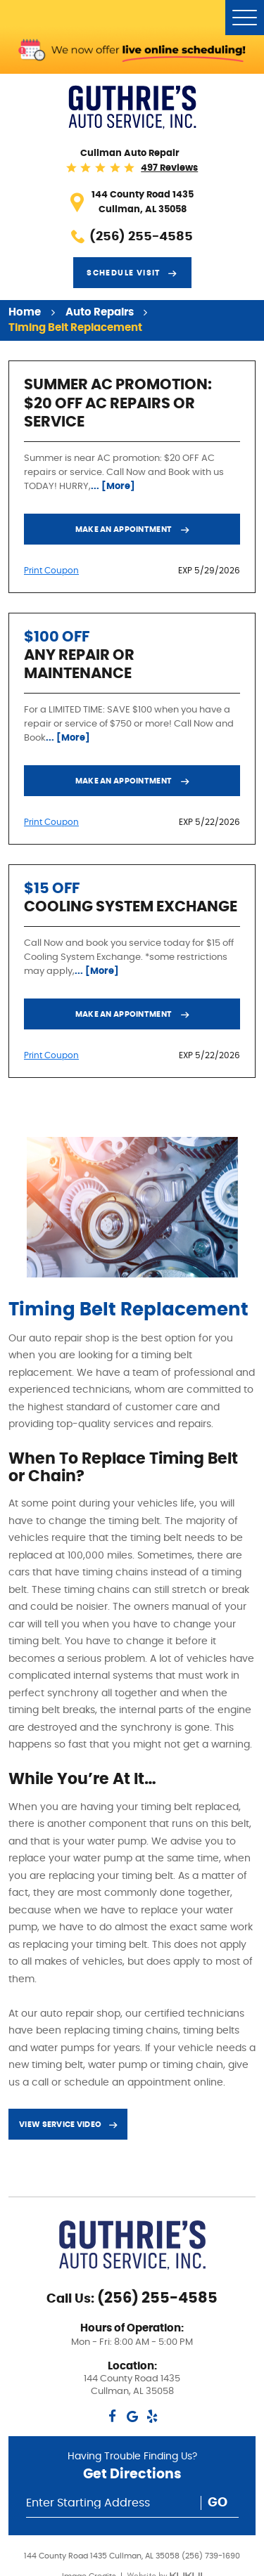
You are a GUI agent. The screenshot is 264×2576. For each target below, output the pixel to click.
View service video (60, 2124)
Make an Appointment (124, 529)
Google (132, 2416)
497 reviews (169, 168)
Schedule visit (124, 273)
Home (24, 312)
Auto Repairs (99, 312)
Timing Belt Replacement (75, 328)
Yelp (152, 2416)
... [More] (113, 486)
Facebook (112, 2416)
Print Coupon (51, 570)
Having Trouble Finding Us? (132, 2469)
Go (217, 2503)
